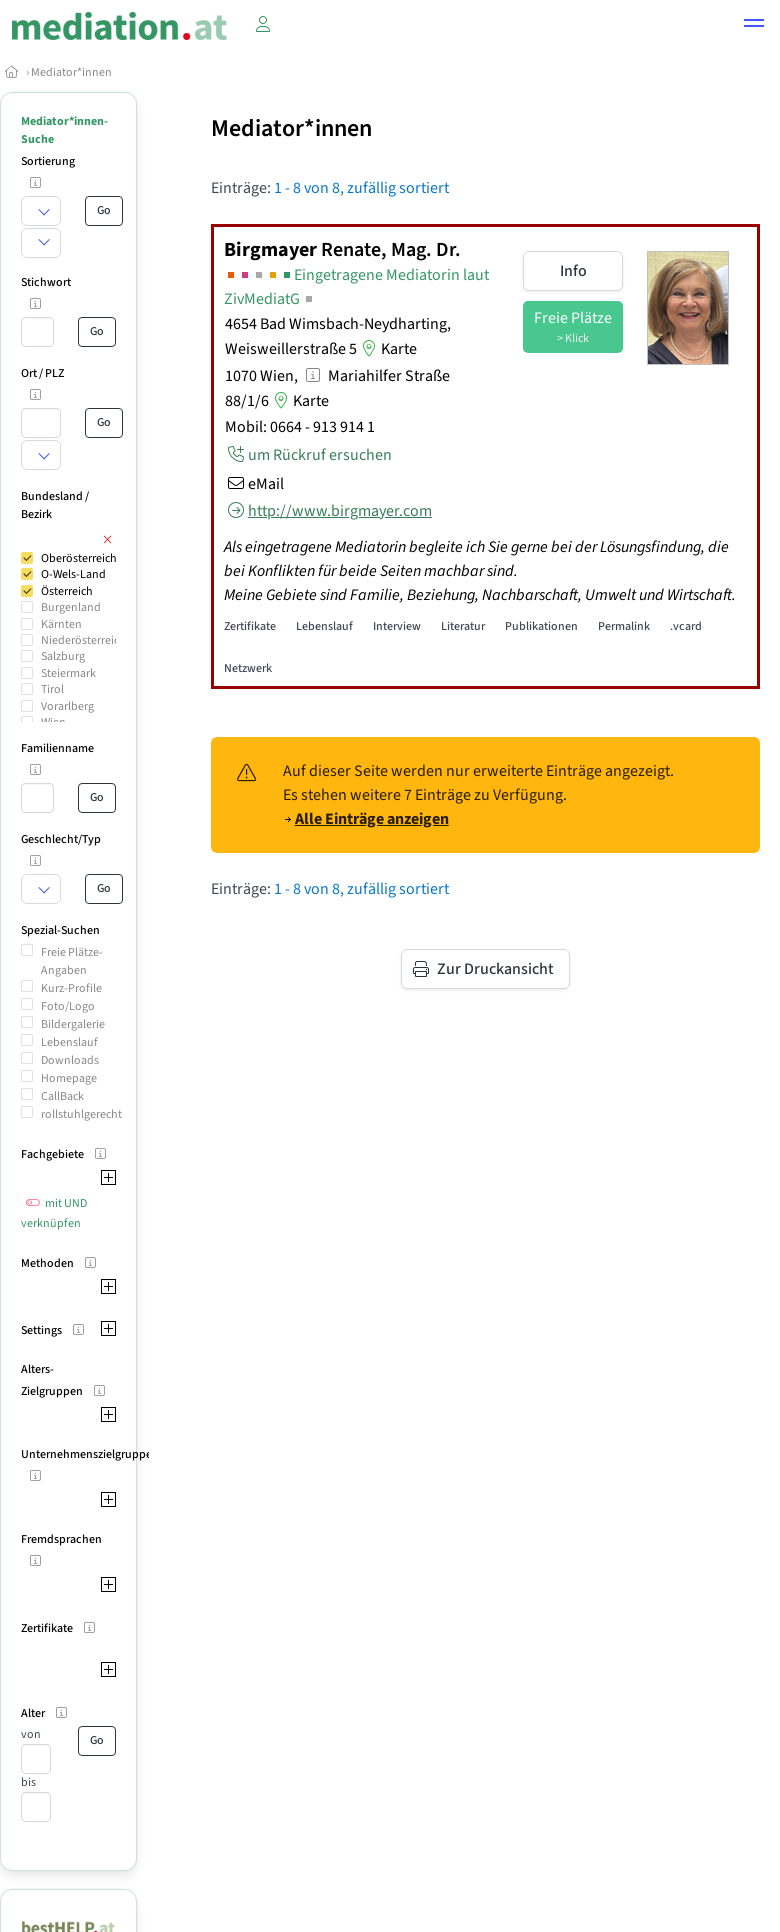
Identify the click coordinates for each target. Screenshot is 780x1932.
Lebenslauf (69, 1042)
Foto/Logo (68, 1006)
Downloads (70, 1060)
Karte (387, 349)
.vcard (686, 626)
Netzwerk (248, 668)
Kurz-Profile (71, 988)
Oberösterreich (79, 558)
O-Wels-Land (73, 574)
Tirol (52, 689)
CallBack (62, 1096)
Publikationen (541, 626)
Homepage (69, 1078)
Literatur (463, 626)
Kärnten (61, 624)
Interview (397, 626)
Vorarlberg (67, 706)
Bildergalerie (73, 1024)
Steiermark (68, 673)
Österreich (67, 591)
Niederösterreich (83, 640)
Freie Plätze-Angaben (72, 961)
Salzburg (63, 656)
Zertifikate (250, 626)
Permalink (624, 626)
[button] (754, 26)
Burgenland (71, 607)
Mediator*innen (71, 72)
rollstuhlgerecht (81, 1114)
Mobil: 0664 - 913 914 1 (300, 427)
